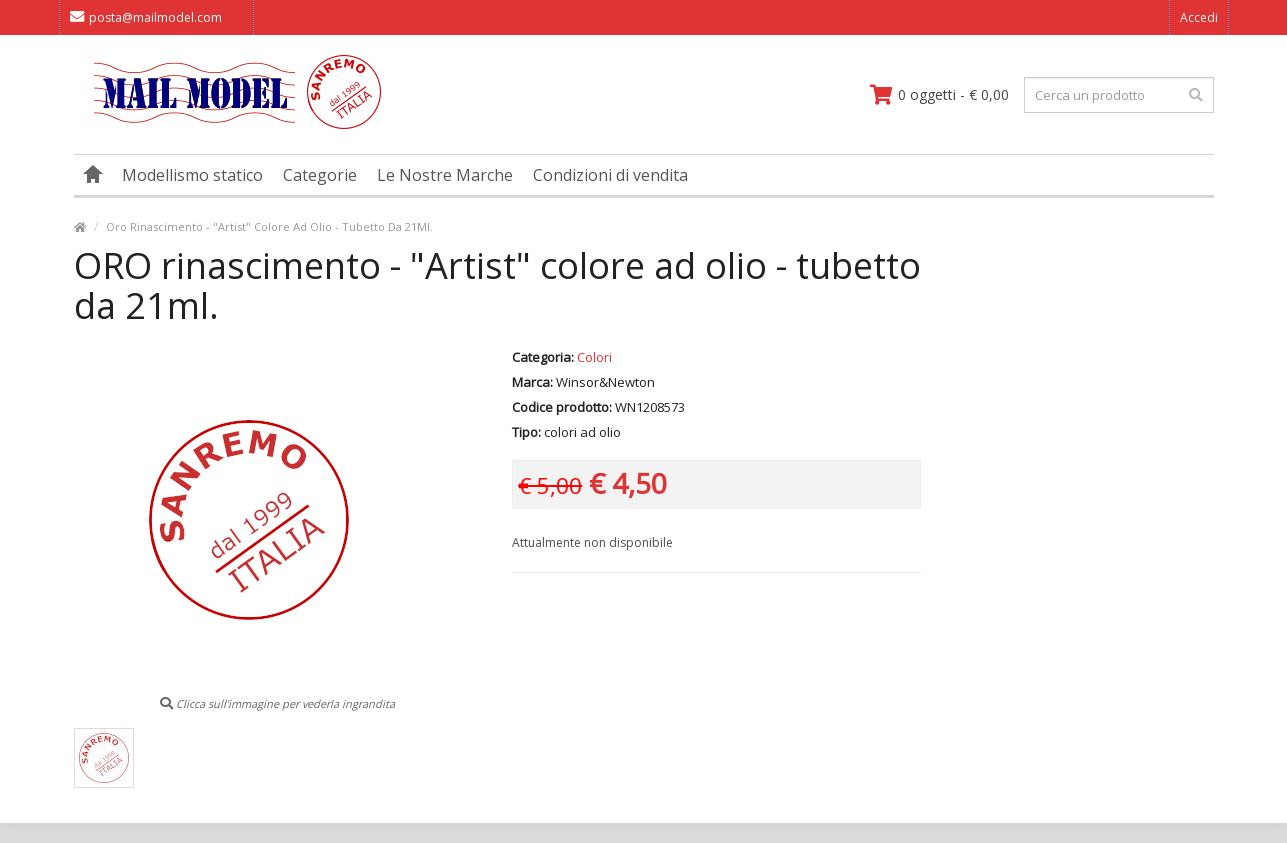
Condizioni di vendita (610, 175)
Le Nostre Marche (445, 175)
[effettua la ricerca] (1196, 95)
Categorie (320, 175)
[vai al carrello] (939, 95)
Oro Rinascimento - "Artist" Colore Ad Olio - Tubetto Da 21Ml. (269, 226)
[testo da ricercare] (1119, 95)
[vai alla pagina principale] (227, 124)
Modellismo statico (192, 175)
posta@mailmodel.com (146, 17)
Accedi (1199, 17)
